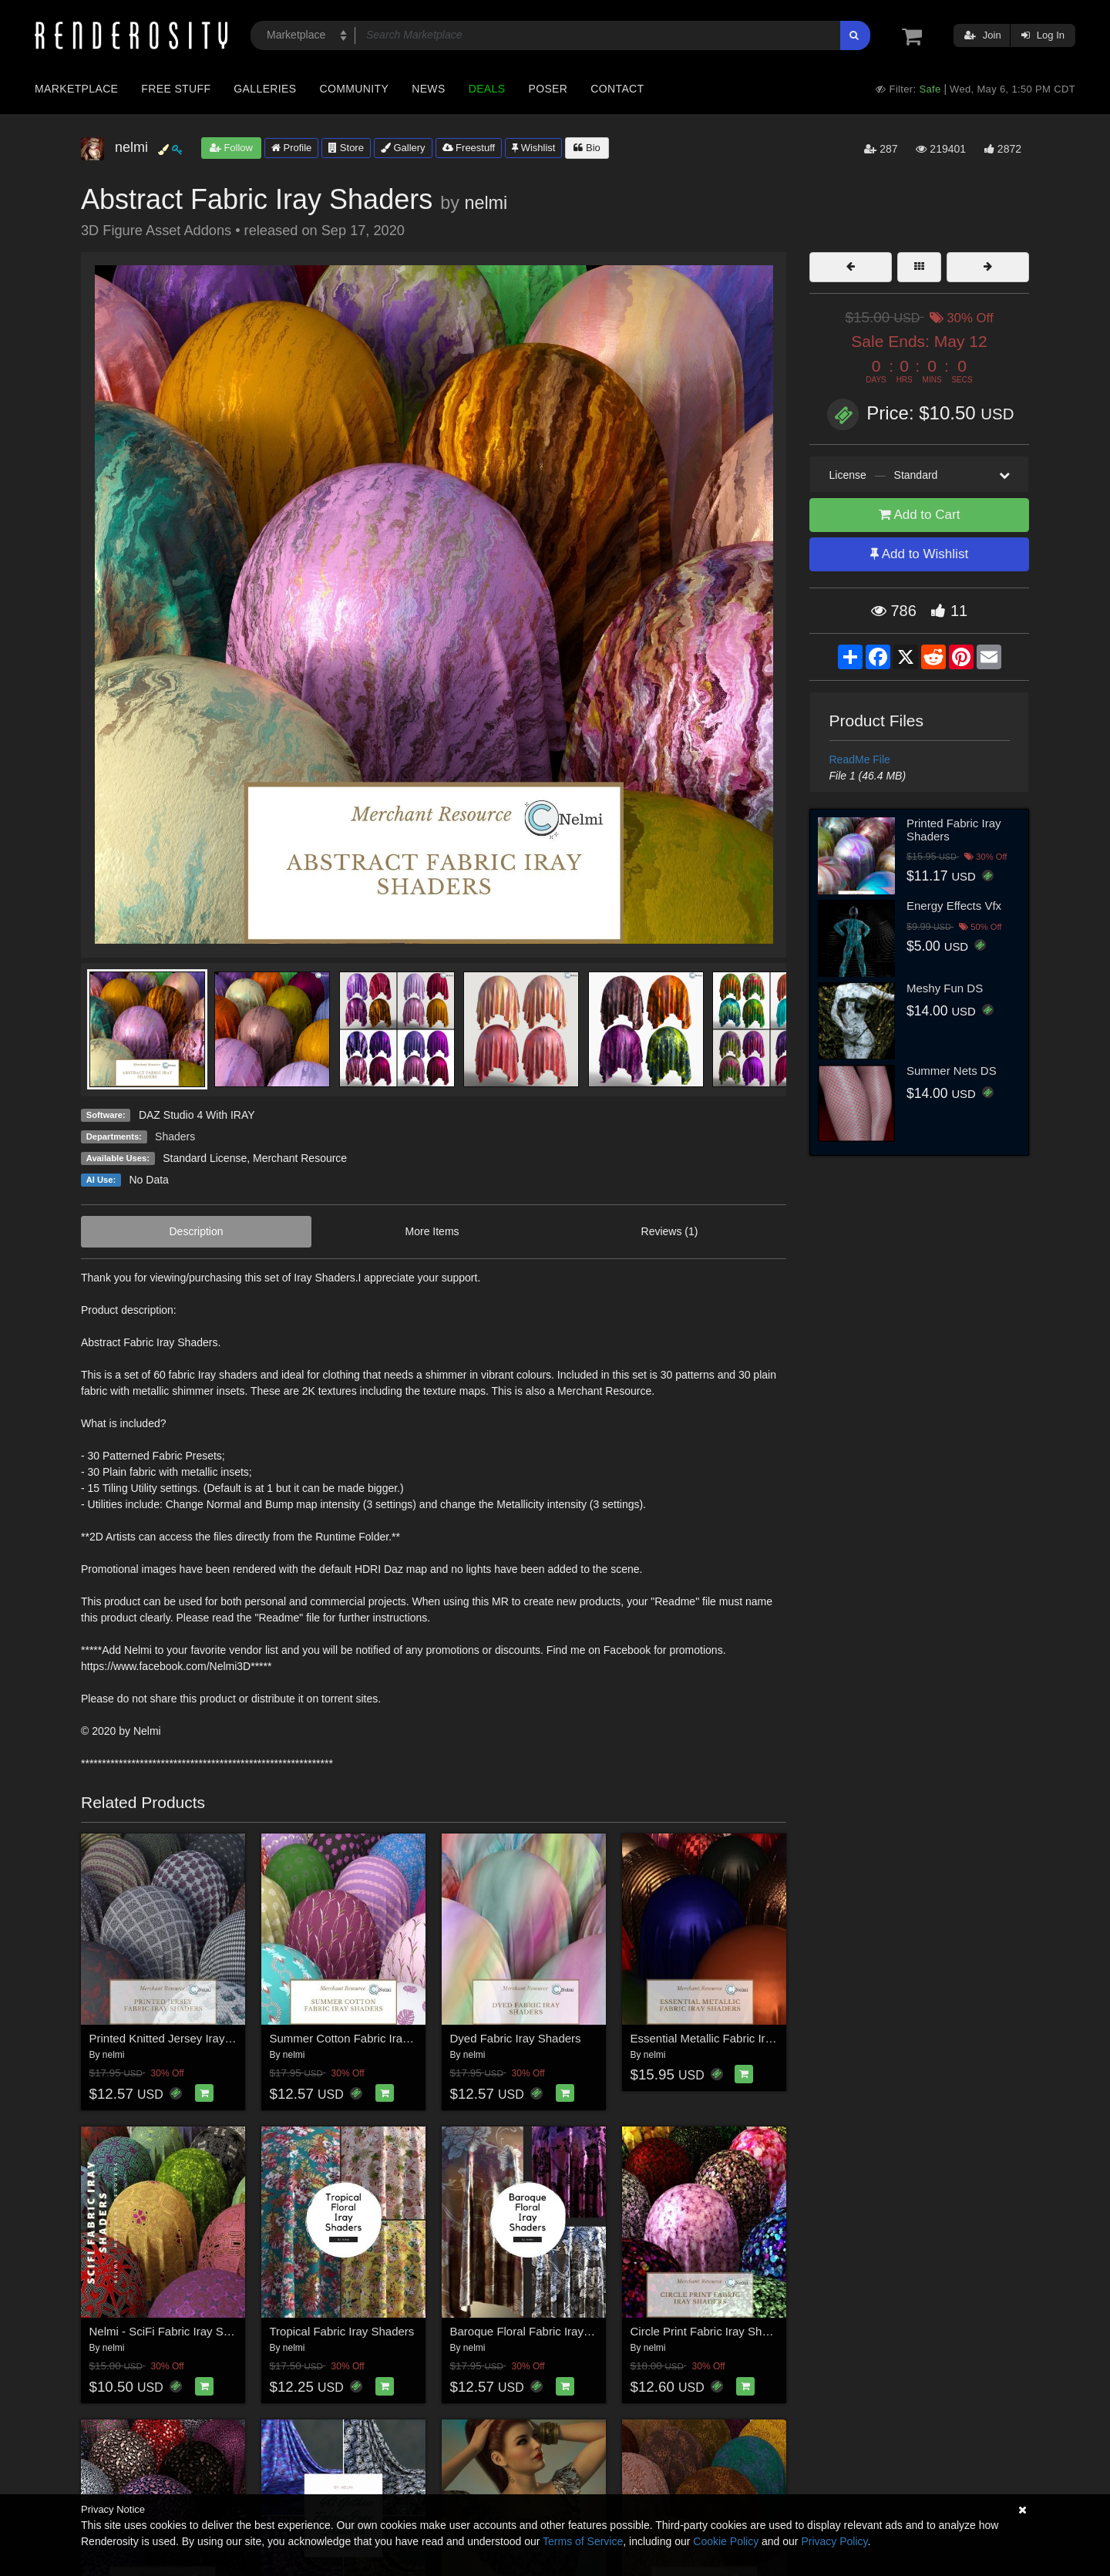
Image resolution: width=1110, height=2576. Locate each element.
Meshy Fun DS (944, 988)
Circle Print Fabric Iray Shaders (711, 2331)
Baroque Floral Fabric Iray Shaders (540, 2331)
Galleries (265, 88)
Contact (617, 88)
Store (346, 147)
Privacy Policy (834, 2541)
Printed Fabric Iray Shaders (953, 830)
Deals (487, 88)
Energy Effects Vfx (953, 905)
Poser (547, 88)
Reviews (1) (669, 1231)
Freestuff (469, 147)
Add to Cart (919, 514)
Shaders (175, 1136)
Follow (231, 147)
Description (197, 1231)
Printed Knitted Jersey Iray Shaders (180, 2038)
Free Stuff (175, 88)
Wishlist (533, 147)
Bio (587, 147)
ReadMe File (859, 759)
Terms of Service (583, 2541)
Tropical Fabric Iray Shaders (342, 2331)
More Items (432, 1231)
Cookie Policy (725, 2541)
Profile (291, 147)
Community (354, 88)
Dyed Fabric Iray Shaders (515, 2038)
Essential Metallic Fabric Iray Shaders (727, 2038)
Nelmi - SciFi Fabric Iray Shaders (174, 2331)
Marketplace (76, 88)
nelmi (485, 203)
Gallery (403, 147)
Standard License (205, 1158)
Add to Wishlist (919, 554)
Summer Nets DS (951, 1070)
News (428, 88)
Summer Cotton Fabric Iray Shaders (362, 2038)
